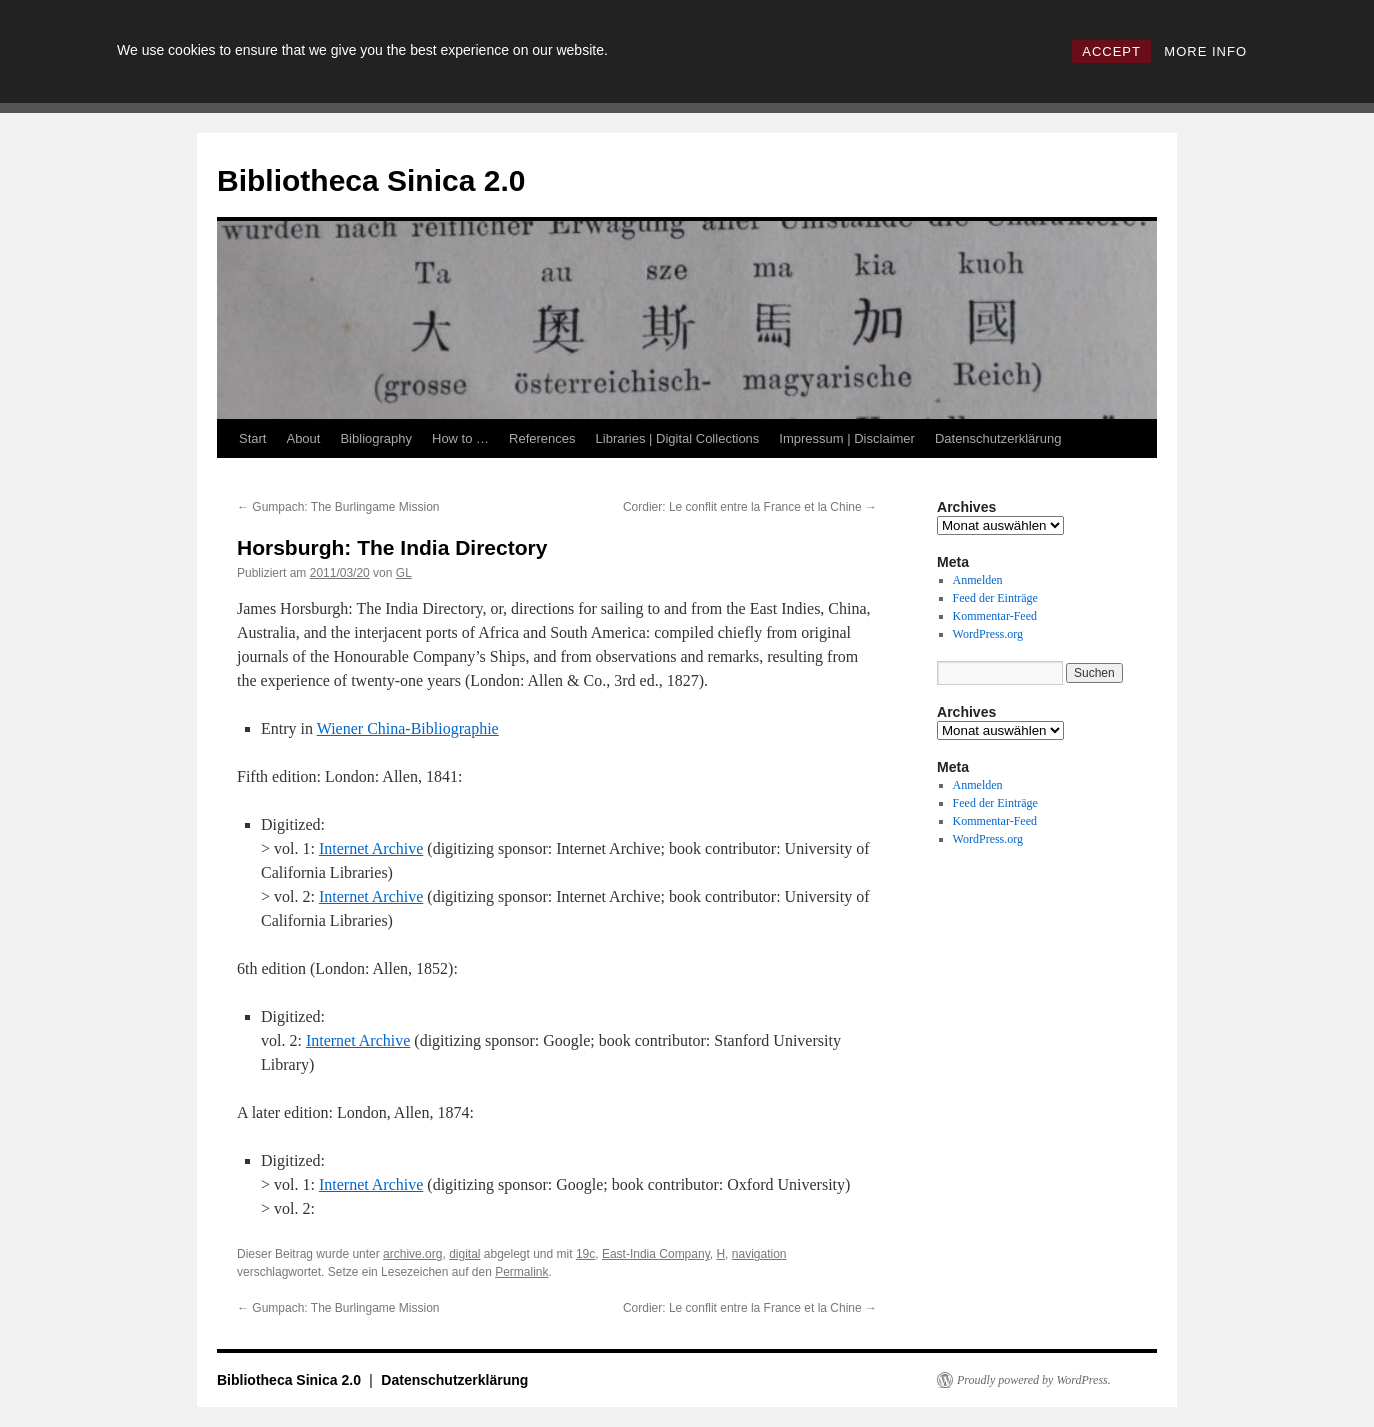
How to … (460, 438)
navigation (759, 1254)
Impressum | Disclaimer (847, 438)
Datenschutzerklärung (998, 438)
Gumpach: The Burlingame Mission (338, 507)
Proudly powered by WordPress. (1034, 1380)
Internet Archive (371, 848)
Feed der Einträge (995, 598)
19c (585, 1254)
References (542, 438)
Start (252, 438)
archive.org (412, 1254)
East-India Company (656, 1254)
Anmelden (978, 580)
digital (464, 1254)
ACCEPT (1111, 51)
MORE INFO (1205, 51)
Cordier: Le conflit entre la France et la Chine (750, 507)
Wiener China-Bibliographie (408, 728)
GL (404, 573)
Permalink (521, 1272)
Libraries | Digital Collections (678, 438)
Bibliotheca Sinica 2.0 (371, 180)
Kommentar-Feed (995, 616)
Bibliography (376, 438)
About (303, 438)
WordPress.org (988, 634)
